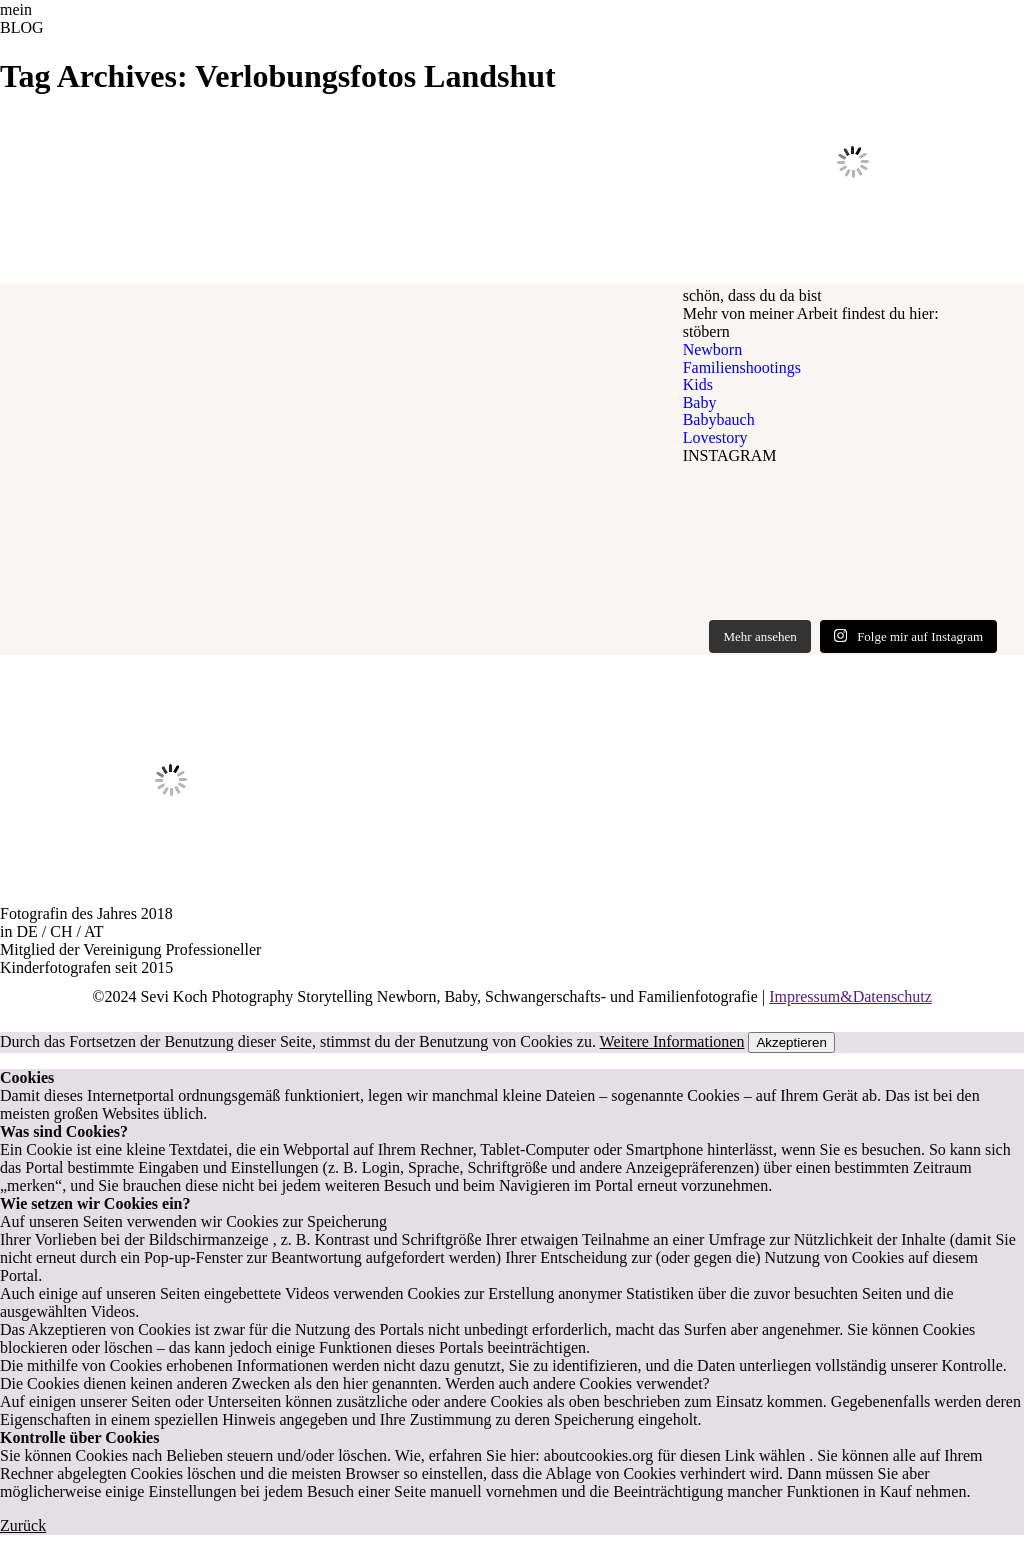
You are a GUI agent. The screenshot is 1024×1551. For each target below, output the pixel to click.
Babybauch (719, 419)
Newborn (713, 349)
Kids (698, 384)
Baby (700, 402)
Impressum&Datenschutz (850, 996)
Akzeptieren (791, 1042)
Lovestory (715, 437)
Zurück (23, 1525)
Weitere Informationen (672, 1041)
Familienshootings (742, 367)
